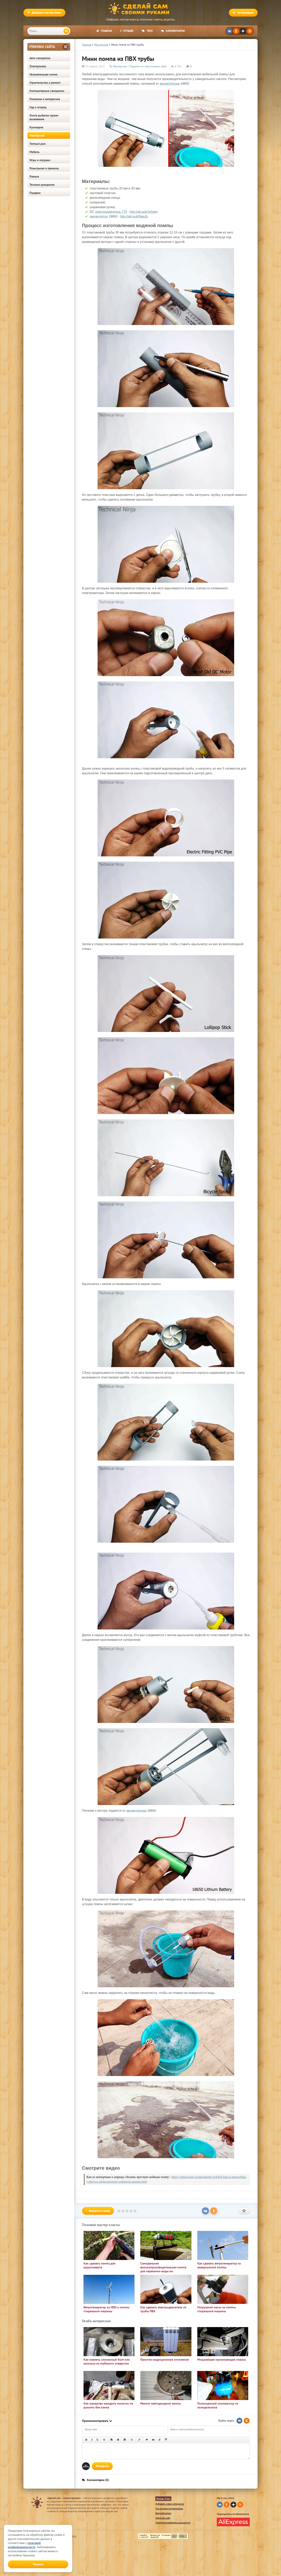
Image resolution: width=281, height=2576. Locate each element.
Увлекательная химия (43, 74)
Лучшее (126, 31)
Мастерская (36, 135)
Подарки (35, 193)
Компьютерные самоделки (46, 91)
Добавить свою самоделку (169, 2504)
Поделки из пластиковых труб (148, 66)
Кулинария (36, 127)
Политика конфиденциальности (172, 2522)
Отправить (102, 2466)
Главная (104, 31)
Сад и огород (37, 107)
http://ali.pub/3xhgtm (144, 211)
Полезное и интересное (44, 99)
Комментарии (173, 31)
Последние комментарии (169, 2508)
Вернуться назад (98, 2211)
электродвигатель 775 (111, 211)
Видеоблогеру (163, 2513)
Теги (147, 31)
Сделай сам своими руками (140, 9)
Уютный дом (37, 144)
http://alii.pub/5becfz (134, 216)
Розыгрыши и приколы (44, 168)
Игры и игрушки (39, 160)
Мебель (34, 152)
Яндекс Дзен (163, 2498)
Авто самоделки (39, 58)
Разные (34, 176)
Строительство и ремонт (44, 82)
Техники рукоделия (42, 184)
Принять (38, 2564)
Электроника (37, 66)
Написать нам (162, 2518)
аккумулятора (170, 83)
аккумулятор (99, 216)
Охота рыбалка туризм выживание (43, 117)
